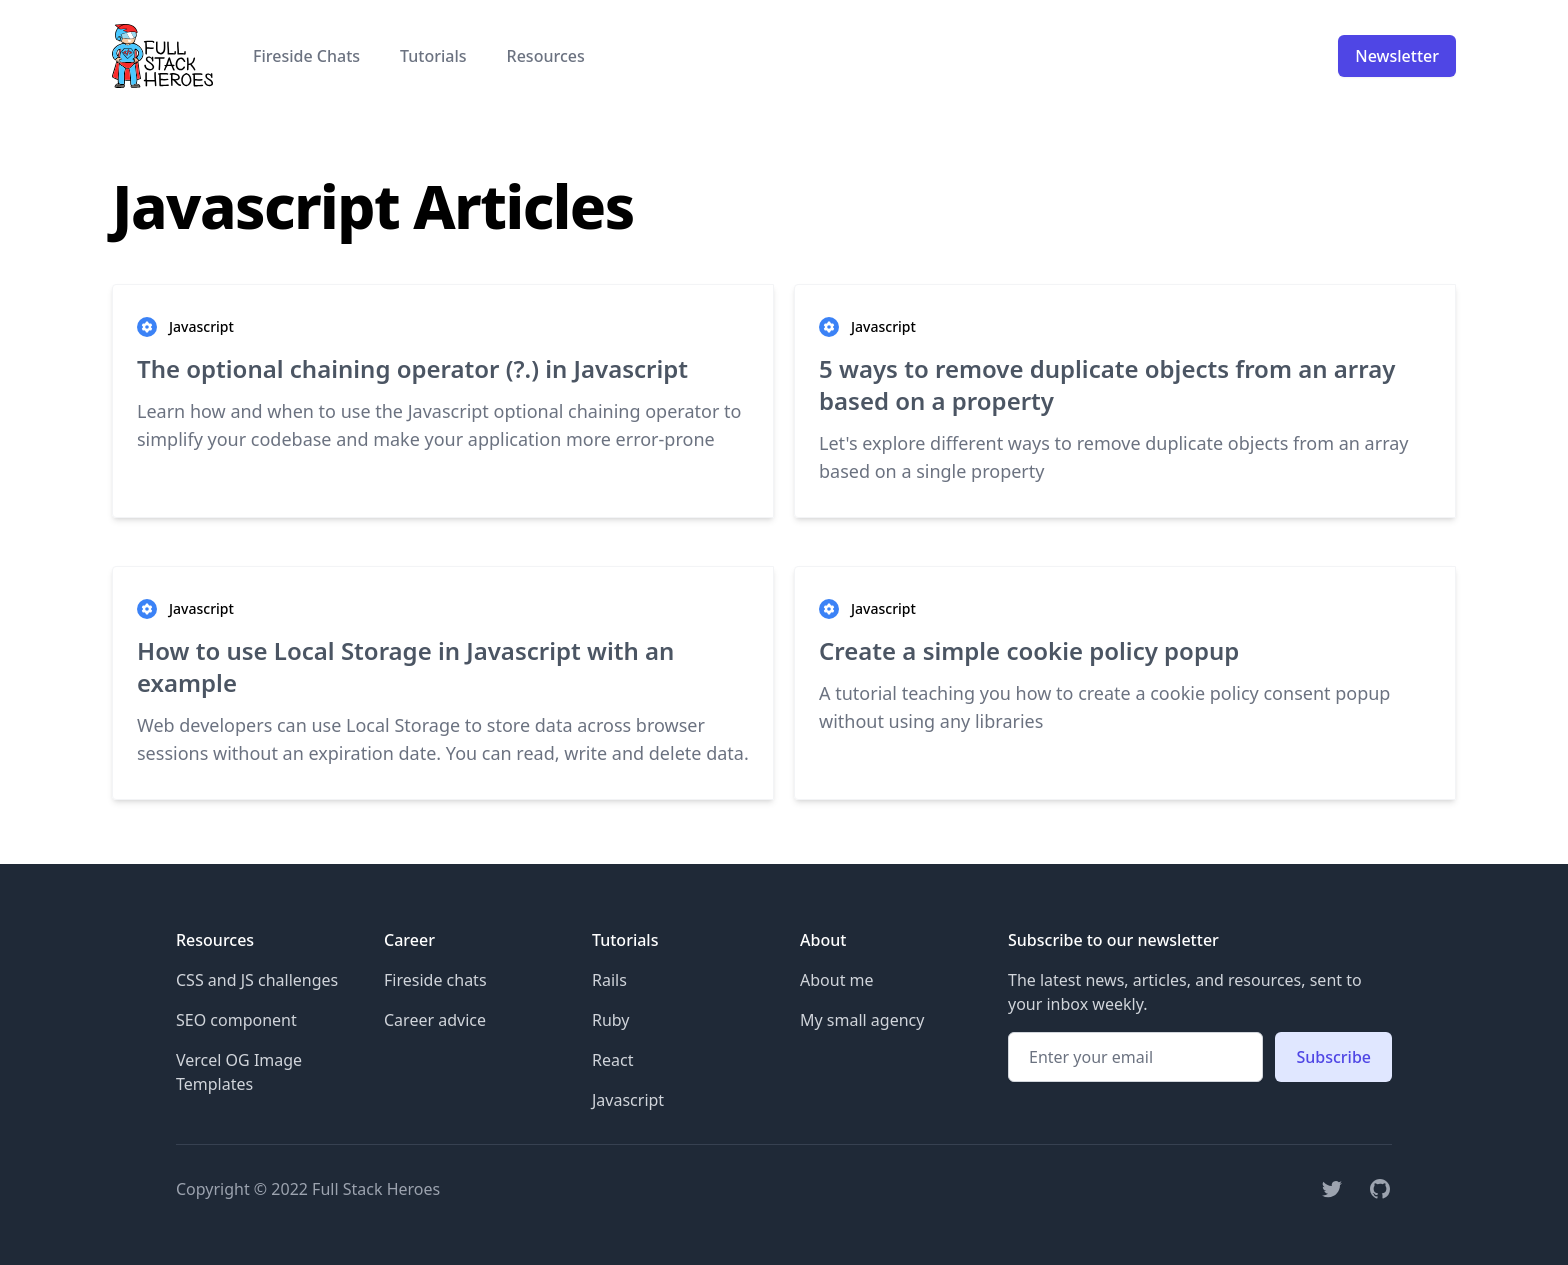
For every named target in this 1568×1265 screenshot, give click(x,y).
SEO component (236, 1020)
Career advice (435, 1020)
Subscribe (1333, 1057)
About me (837, 980)
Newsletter (1397, 56)
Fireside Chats (306, 56)
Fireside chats (435, 980)
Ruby (611, 1020)
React (612, 1060)
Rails (609, 980)
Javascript (628, 1100)
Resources (546, 56)
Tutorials (433, 56)
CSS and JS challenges (257, 980)
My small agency (862, 1020)
